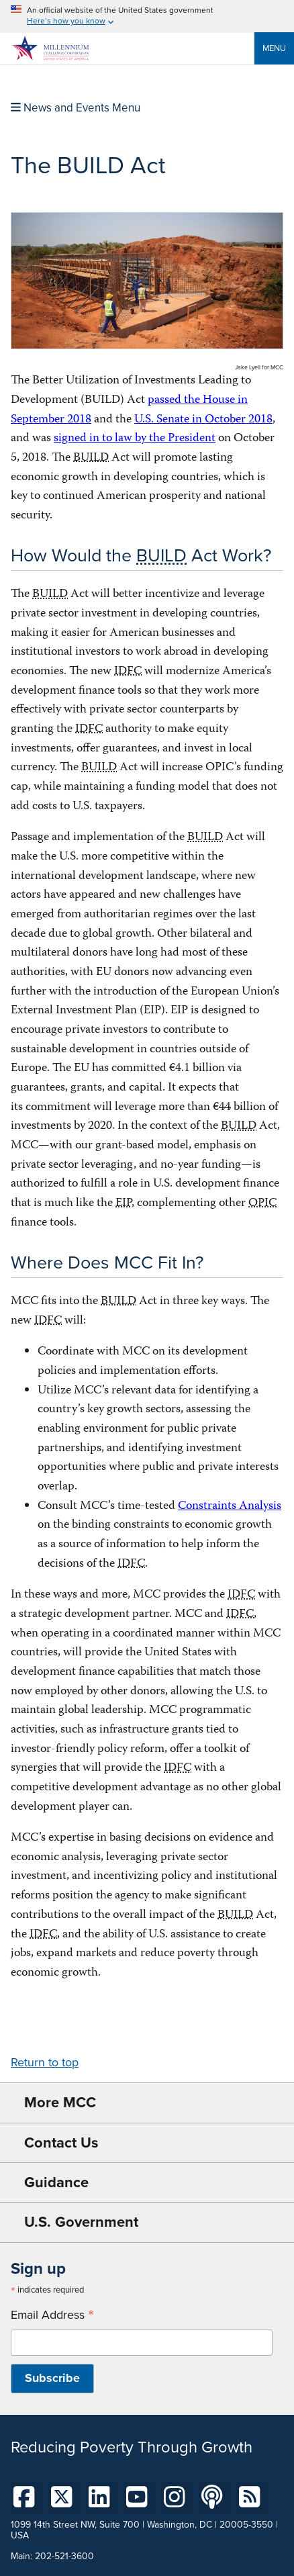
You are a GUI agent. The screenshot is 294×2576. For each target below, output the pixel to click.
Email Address (52, 2315)
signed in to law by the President (134, 439)
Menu (274, 48)
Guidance (56, 2182)
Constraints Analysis (229, 1506)
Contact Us (61, 2142)
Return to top (45, 2062)
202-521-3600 (64, 2556)
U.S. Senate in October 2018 (203, 420)
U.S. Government (81, 2222)
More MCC (60, 2102)
